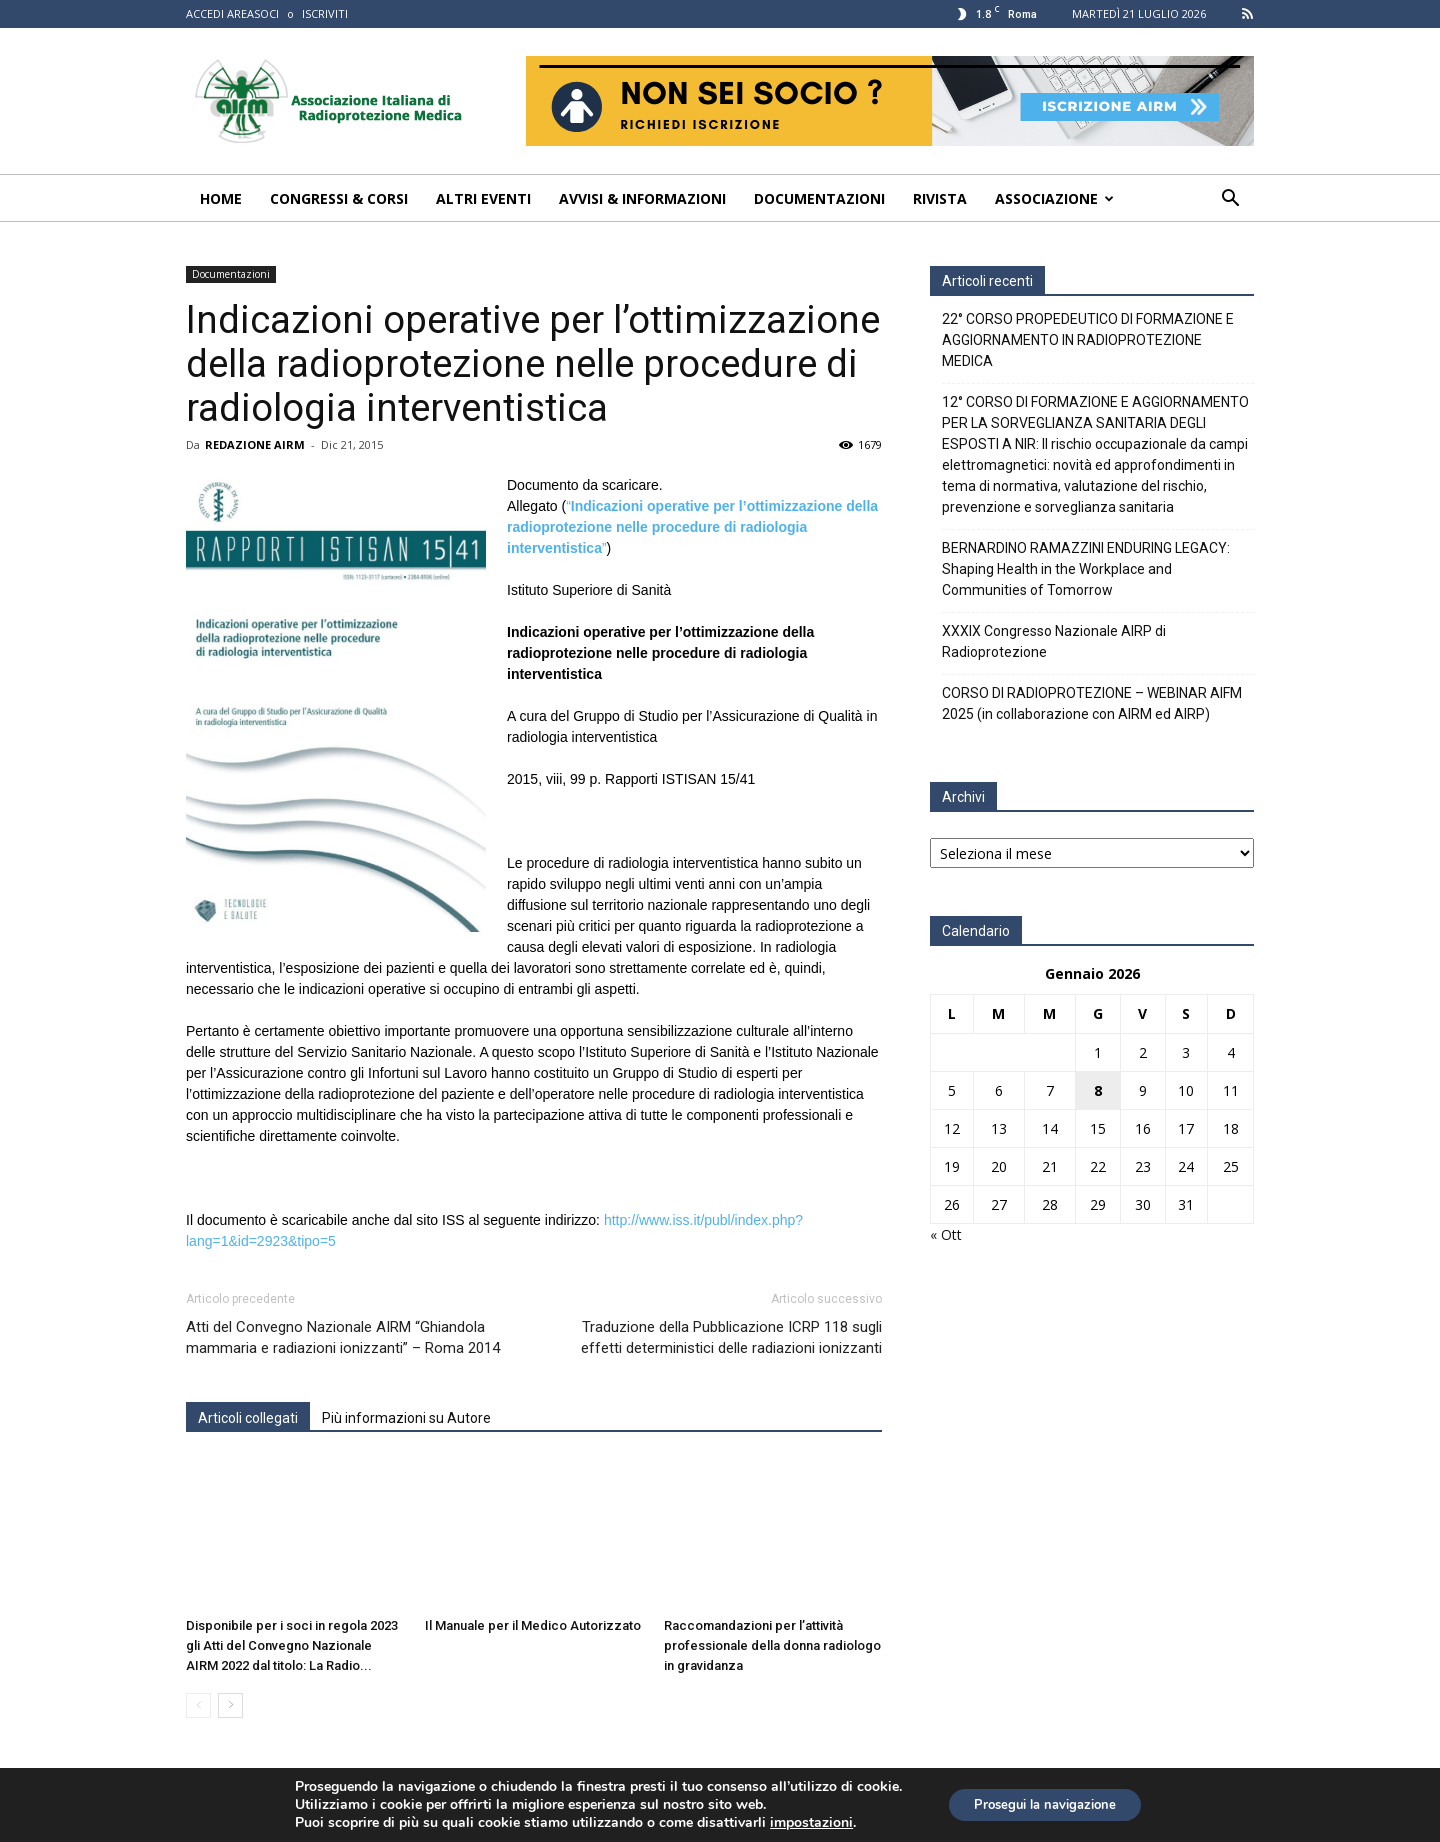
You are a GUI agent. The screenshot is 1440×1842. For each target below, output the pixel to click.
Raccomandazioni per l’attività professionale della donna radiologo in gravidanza (772, 1645)
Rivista (940, 198)
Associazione (1054, 198)
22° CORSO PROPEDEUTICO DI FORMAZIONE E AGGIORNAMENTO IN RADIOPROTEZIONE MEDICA (1088, 340)
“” (692, 527)
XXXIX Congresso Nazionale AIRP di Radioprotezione (1054, 641)
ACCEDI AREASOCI (232, 13)
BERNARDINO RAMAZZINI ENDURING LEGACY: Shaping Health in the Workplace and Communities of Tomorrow (1086, 569)
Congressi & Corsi (339, 198)
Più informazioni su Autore (406, 1418)
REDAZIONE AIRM (255, 444)
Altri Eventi (483, 198)
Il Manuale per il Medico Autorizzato (533, 1625)
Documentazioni (819, 198)
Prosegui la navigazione (1045, 1804)
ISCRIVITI (325, 13)
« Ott (946, 1234)
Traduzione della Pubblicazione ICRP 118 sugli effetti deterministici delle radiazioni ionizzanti (731, 1337)
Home (221, 198)
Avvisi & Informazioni (642, 198)
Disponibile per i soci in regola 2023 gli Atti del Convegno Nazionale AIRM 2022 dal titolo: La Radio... (292, 1645)
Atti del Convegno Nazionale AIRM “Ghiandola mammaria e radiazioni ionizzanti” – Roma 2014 (343, 1337)
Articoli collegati (248, 1418)
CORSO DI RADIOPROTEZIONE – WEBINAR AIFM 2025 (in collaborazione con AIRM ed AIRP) (1092, 703)
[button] (1230, 200)
